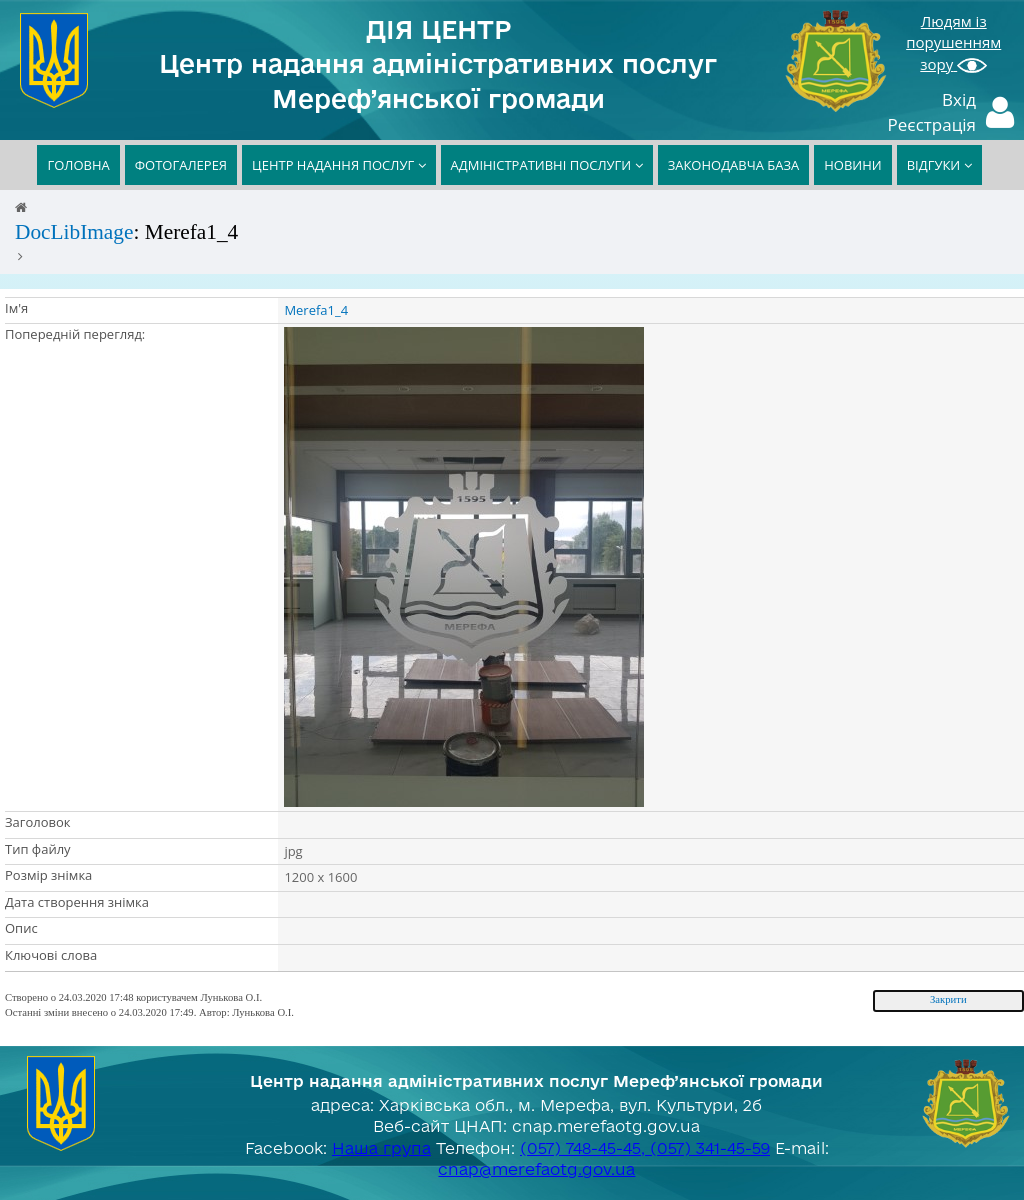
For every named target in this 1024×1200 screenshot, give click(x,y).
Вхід (959, 99)
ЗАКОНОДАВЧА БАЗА (734, 165)
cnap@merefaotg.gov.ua (536, 1169)
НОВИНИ (852, 165)
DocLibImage (74, 232)
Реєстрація (932, 124)
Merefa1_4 (316, 310)
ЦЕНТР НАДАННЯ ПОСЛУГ (339, 165)
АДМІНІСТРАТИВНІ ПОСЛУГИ (547, 165)
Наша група (381, 1148)
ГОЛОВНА (78, 165)
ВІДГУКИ (939, 165)
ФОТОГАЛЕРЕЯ (181, 165)
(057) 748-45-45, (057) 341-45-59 (645, 1148)
